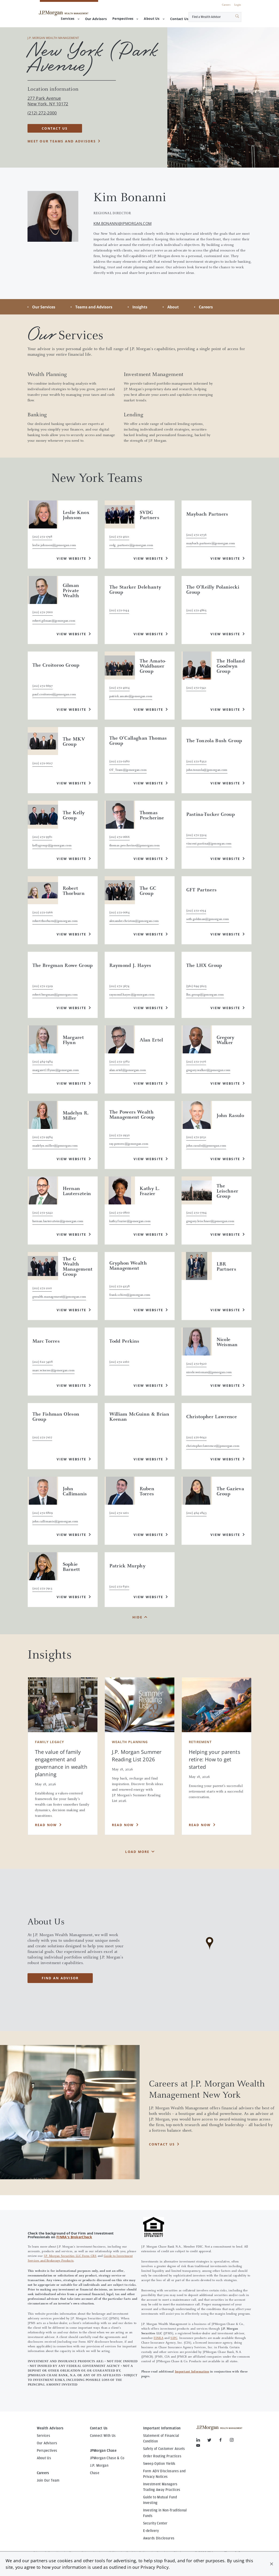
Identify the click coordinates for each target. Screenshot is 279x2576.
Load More (137, 1851)
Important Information (192, 2371)
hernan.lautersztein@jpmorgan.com (57, 1221)
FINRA (158, 2338)
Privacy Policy (154, 2567)
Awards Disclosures (159, 2538)
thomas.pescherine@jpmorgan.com (134, 845)
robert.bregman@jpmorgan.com (55, 995)
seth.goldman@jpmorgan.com (207, 919)
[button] (271, 2564)
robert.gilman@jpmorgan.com (53, 621)
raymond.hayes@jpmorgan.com (132, 995)
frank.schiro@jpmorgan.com (129, 1295)
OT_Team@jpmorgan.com (128, 770)
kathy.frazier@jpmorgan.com (130, 1221)
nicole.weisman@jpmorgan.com (209, 1372)
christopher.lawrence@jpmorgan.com (213, 1446)
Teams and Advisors (93, 307)
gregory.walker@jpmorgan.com (208, 1070)
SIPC (173, 2338)
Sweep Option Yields (159, 2464)
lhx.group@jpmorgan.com (205, 995)
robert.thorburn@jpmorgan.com (55, 921)
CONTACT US (55, 128)
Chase (95, 2473)
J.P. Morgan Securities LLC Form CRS (70, 2256)
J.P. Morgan (99, 2465)
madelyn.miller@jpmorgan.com (55, 1146)
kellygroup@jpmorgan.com (52, 845)
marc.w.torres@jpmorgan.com (53, 1370)
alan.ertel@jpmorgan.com (127, 1070)
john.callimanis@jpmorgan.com (55, 1521)
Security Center (155, 2523)
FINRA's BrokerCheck (74, 2237)
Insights (139, 307)
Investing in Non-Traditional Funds (165, 2513)
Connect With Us (103, 2436)
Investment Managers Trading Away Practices (161, 2487)
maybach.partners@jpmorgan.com (210, 543)
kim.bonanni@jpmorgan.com (122, 223)
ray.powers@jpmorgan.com (128, 1144)
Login (237, 4)
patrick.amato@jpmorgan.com (130, 696)
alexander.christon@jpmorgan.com (134, 921)
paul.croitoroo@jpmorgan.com (54, 694)
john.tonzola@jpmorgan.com (206, 770)
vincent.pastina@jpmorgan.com (209, 843)
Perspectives (125, 18)
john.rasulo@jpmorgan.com (206, 1146)
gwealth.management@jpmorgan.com (59, 1297)
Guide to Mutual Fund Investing (160, 2500)
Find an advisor (60, 1978)
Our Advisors (47, 2443)
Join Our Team (48, 2480)
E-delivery (151, 2531)
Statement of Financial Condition (161, 2438)
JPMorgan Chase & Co (107, 2458)
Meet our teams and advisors (62, 141)
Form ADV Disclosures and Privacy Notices (164, 2474)
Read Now (46, 1825)
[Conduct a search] (206, 17)
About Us (154, 18)
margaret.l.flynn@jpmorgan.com (55, 1070)
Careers (226, 4)
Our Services (43, 307)
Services (70, 18)
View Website (71, 558)
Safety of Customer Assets (164, 2449)
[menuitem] (96, 19)
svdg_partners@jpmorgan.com (131, 545)
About (173, 307)
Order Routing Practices (162, 2456)
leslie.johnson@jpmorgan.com (54, 545)
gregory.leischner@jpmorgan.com (210, 1221)
